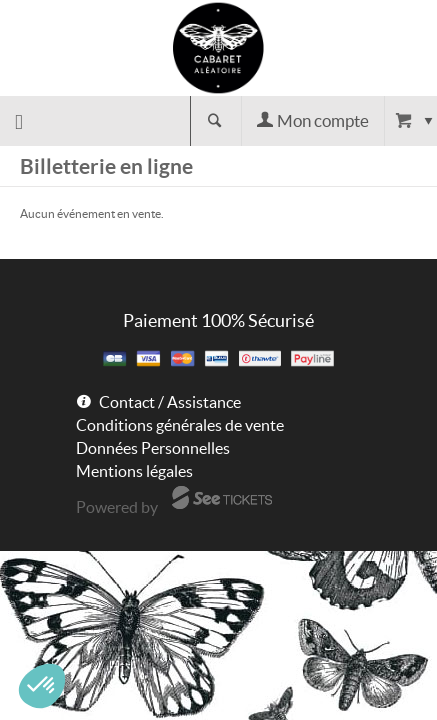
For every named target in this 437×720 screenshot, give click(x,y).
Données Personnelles (153, 448)
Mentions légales (134, 471)
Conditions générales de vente (180, 425)
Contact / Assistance (170, 402)
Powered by (117, 507)
